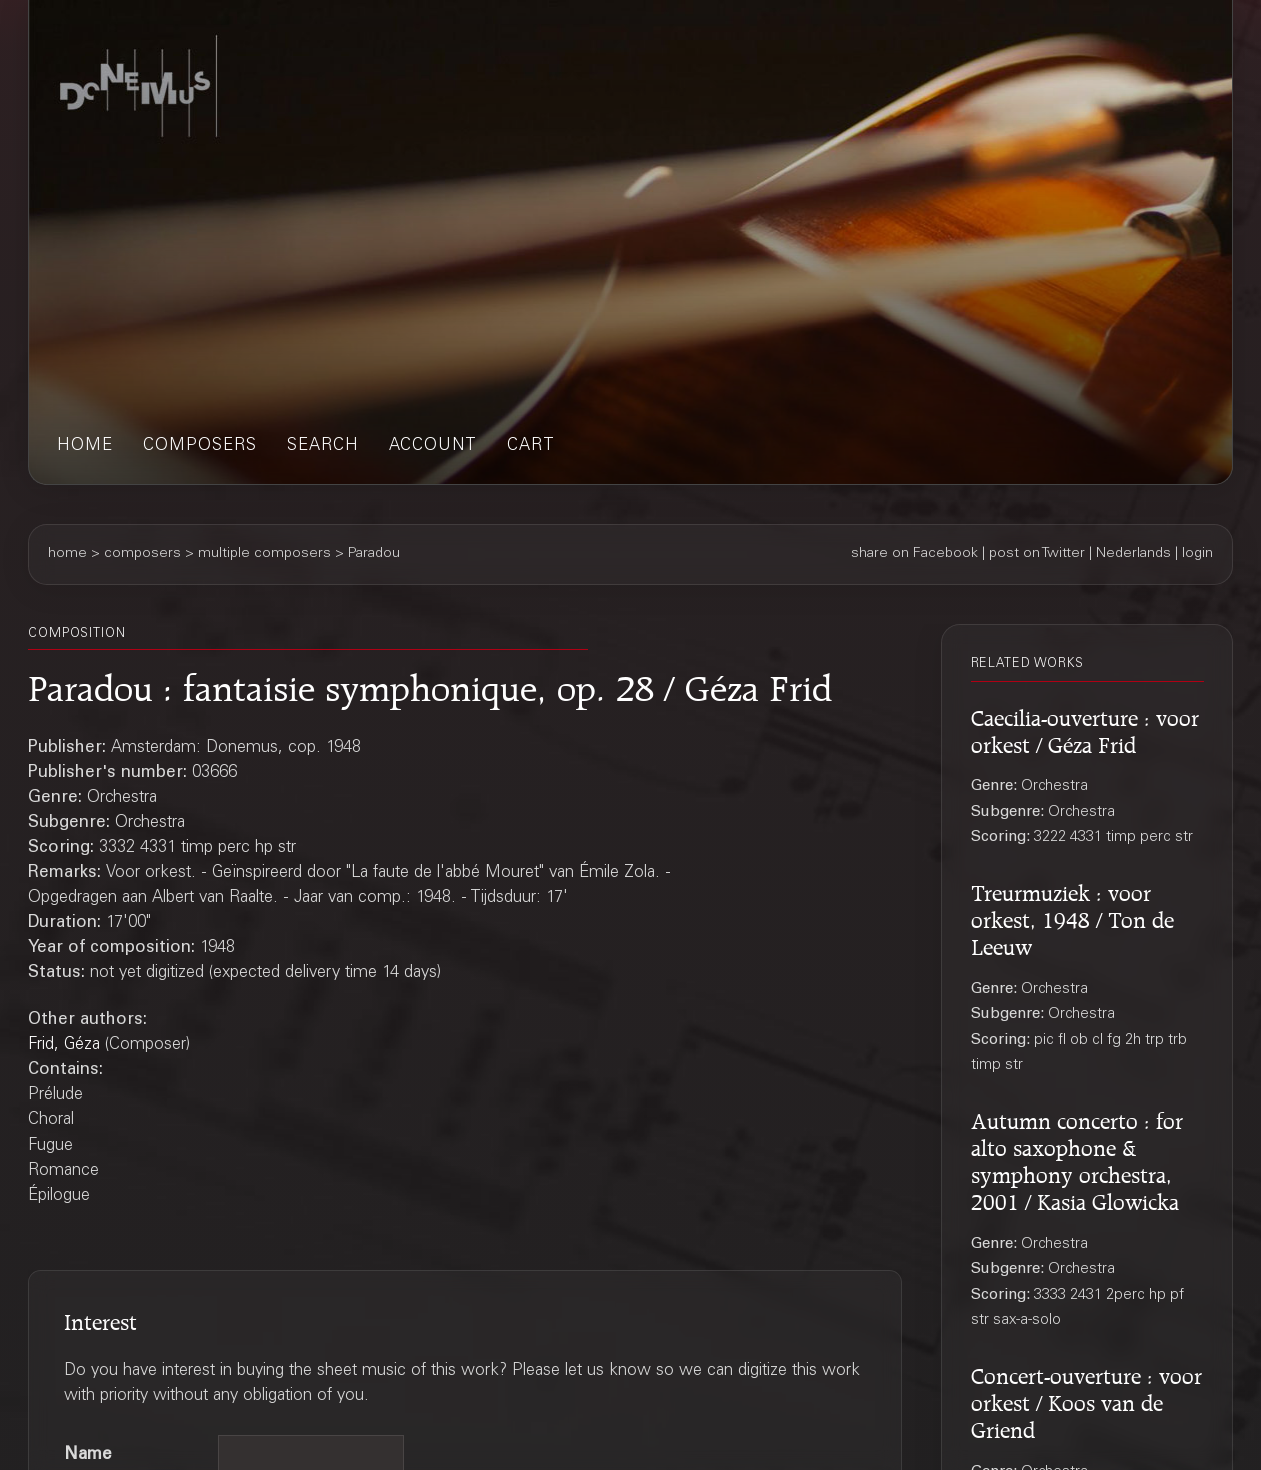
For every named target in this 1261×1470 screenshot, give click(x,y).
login (1197, 554)
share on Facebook (914, 554)
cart (531, 446)
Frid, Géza (64, 1045)
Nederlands (1133, 554)
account (433, 446)
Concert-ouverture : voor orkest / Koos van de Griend (1086, 1400)
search (323, 446)
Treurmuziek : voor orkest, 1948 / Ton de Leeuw (1072, 917)
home (85, 446)
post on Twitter (1037, 554)
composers (200, 446)
